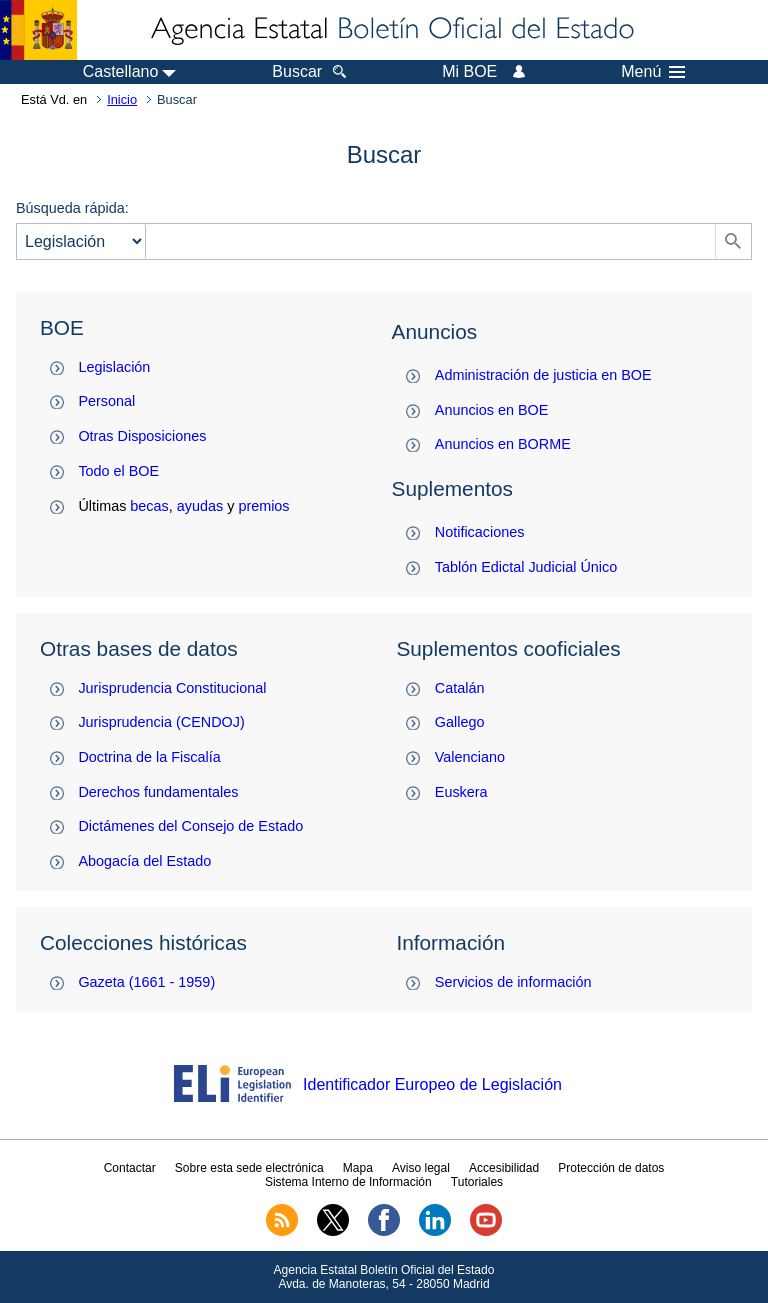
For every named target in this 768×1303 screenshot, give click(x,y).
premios (263, 506)
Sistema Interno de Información (348, 1182)
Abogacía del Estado (144, 861)
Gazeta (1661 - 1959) (146, 982)
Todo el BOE (118, 471)
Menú (653, 72)
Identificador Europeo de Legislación (432, 1084)
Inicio (122, 99)
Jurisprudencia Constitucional (172, 688)
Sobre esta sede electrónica (249, 1168)
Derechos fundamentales (158, 792)
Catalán (460, 688)
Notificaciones (480, 532)
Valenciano (470, 757)
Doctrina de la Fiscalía (149, 757)
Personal (106, 401)
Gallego (460, 722)
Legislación (114, 367)
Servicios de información (513, 982)
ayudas (200, 506)
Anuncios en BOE (492, 410)
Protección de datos (611, 1168)
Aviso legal (421, 1168)
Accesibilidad (504, 1168)
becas (149, 506)
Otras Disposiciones (142, 436)
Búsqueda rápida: (72, 208)
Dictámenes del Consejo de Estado (190, 826)
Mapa (358, 1168)
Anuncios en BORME (503, 444)
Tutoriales (477, 1182)
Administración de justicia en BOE (543, 375)
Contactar (130, 1168)
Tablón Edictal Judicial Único (526, 567)
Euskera (461, 792)
